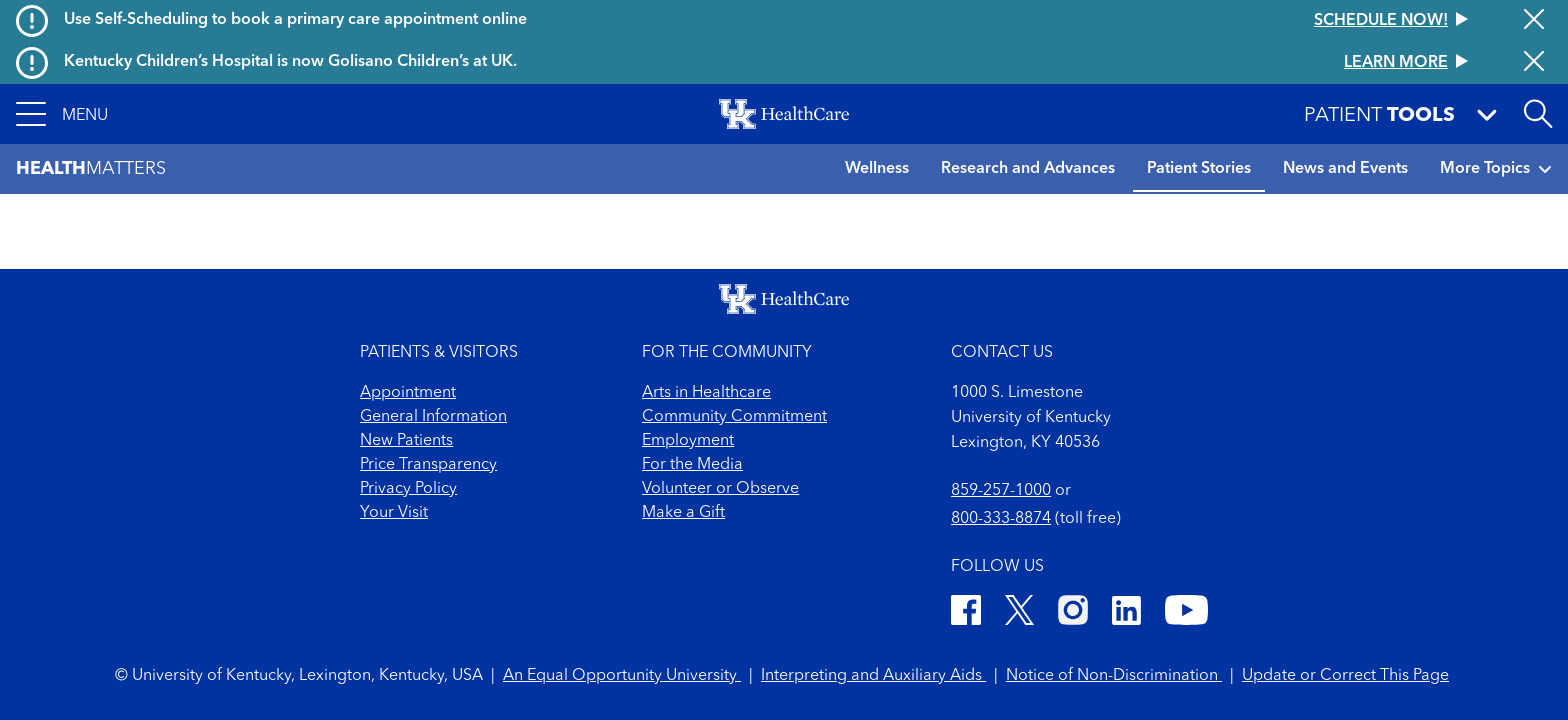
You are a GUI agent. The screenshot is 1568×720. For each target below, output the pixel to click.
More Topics (1496, 169)
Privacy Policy (408, 489)
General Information (433, 417)
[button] (62, 114)
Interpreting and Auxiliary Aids (873, 676)
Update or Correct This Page (1345, 676)
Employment (688, 441)
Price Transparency (428, 465)
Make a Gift (683, 513)
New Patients (406, 441)
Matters (91, 169)
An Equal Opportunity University (622, 676)
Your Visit (394, 513)
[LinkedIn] (1126, 613)
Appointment (408, 393)
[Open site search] (1538, 114)
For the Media (692, 465)
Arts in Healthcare (706, 393)
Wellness (877, 169)
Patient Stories (1199, 169)
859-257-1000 (1001, 491)
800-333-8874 (1001, 519)
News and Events (1345, 169)
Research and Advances (1028, 169)
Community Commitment (734, 417)
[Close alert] (1534, 21)
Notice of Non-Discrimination (1114, 676)
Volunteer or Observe (720, 489)
